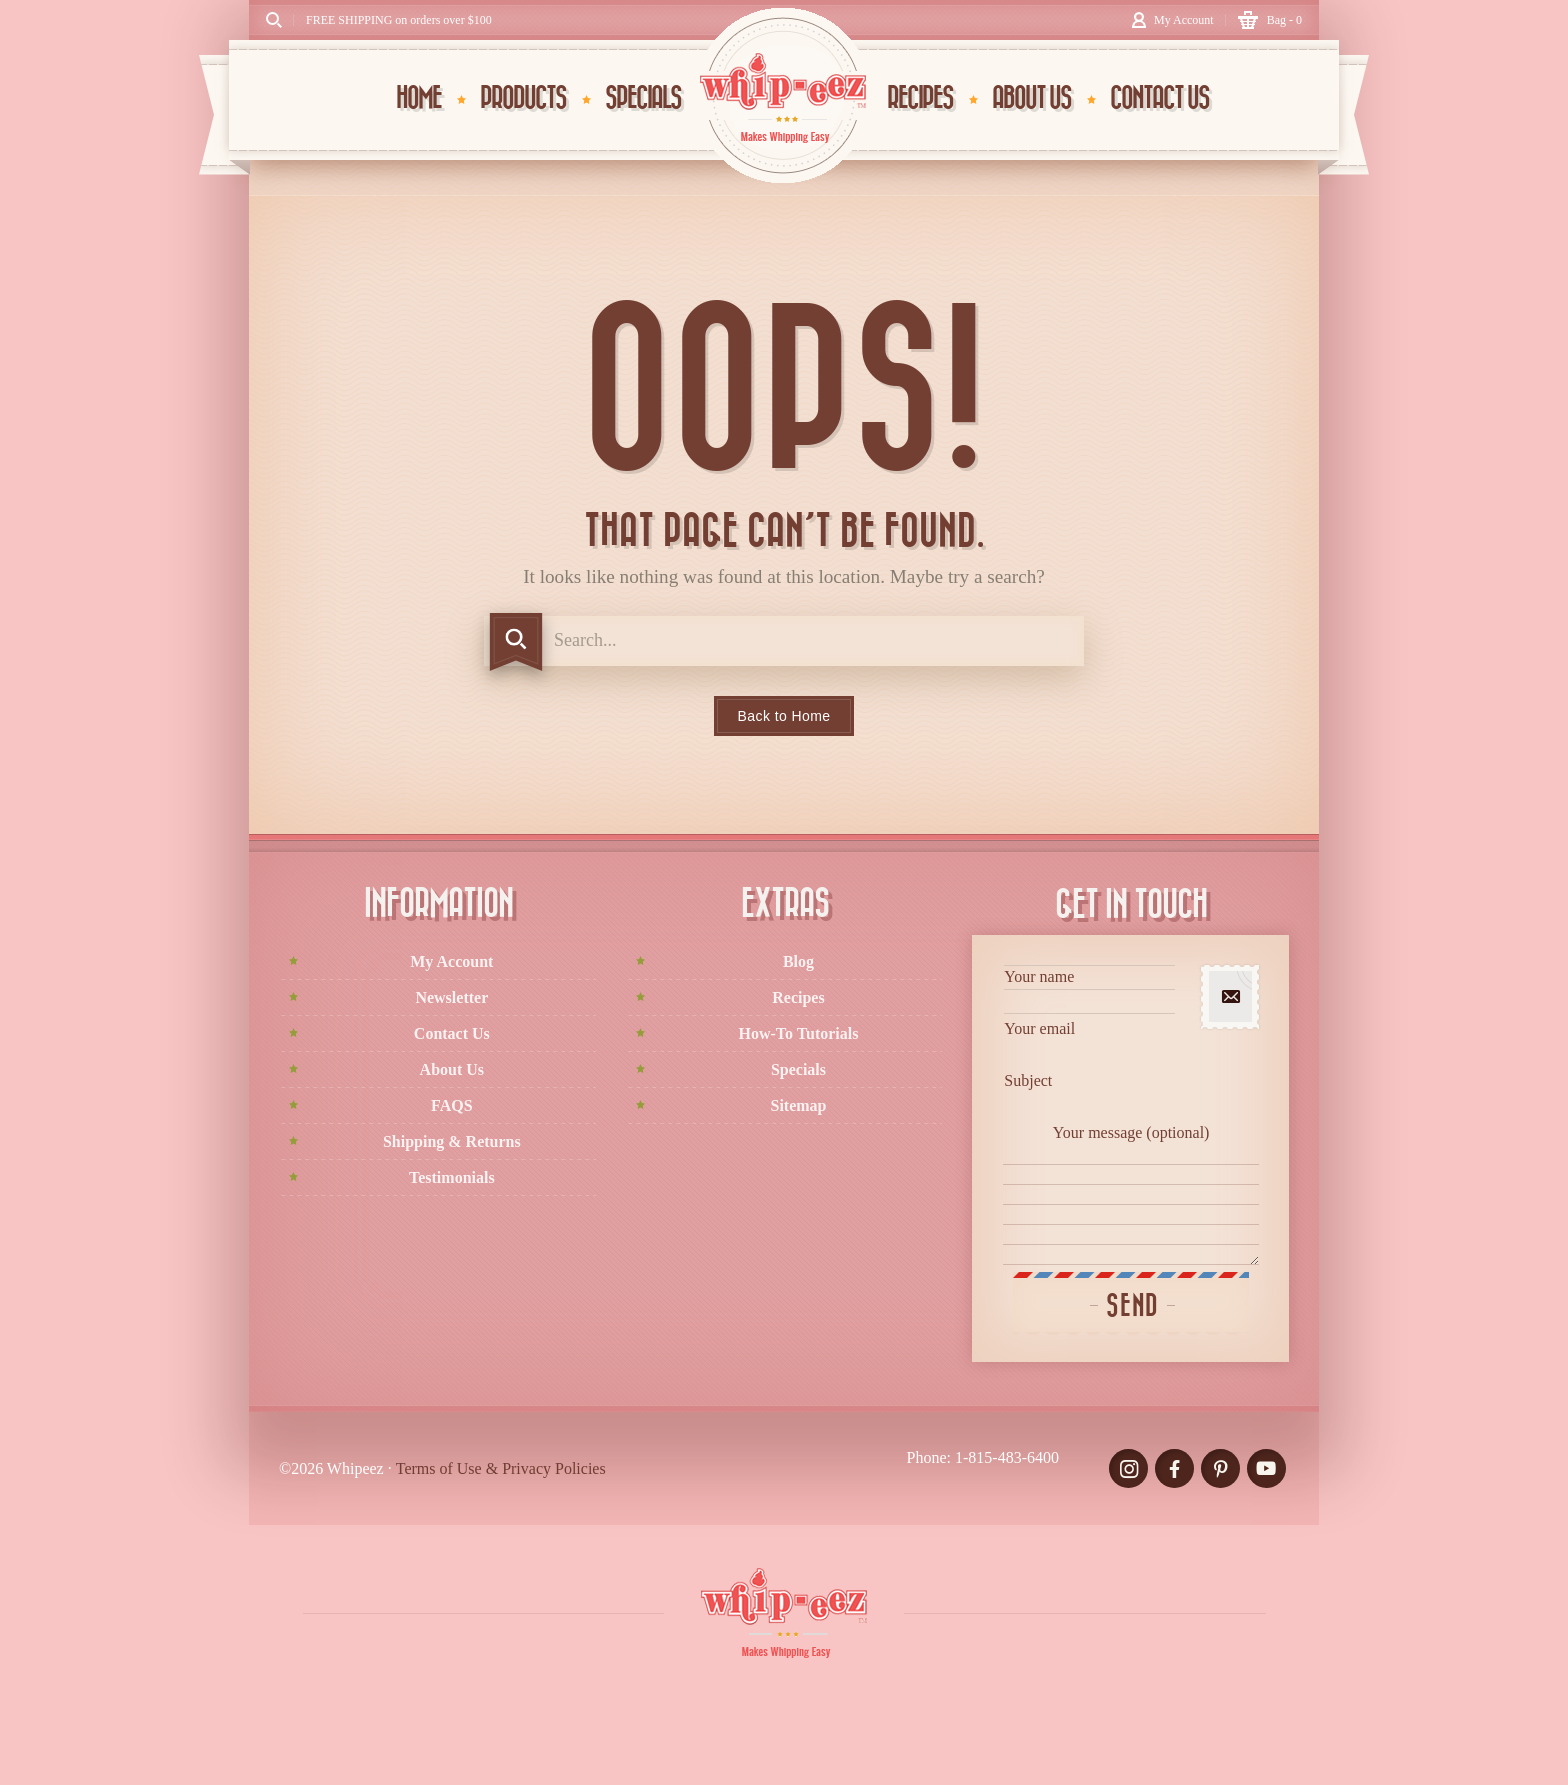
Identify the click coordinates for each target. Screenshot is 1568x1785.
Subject (1089, 1094)
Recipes (798, 997)
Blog (798, 961)
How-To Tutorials (799, 1033)
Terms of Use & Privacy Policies (501, 1468)
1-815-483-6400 (1007, 1457)
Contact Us (452, 1033)
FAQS (451, 1105)
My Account (451, 961)
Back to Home (784, 716)
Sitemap (798, 1105)
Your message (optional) (1131, 1194)
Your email (1089, 1042)
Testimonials (452, 1177)
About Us (452, 1069)
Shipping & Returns (452, 1141)
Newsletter (451, 997)
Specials (798, 1069)
